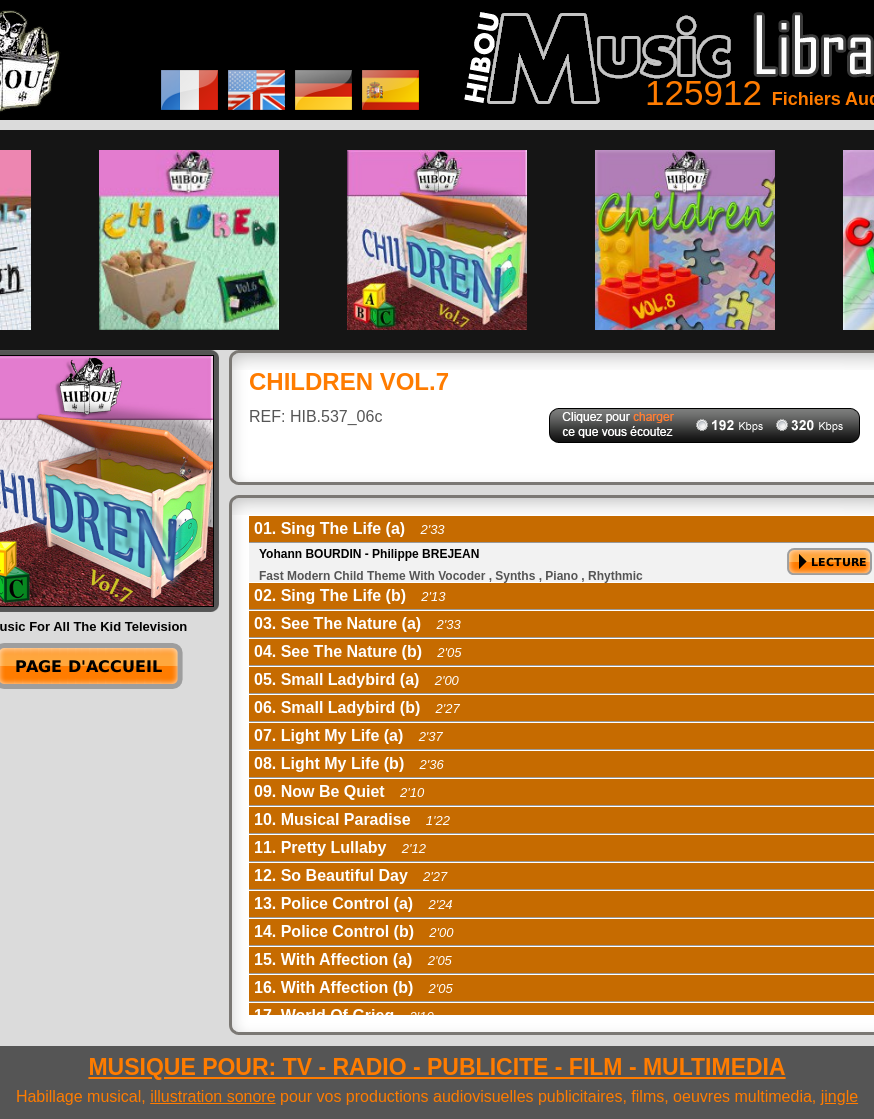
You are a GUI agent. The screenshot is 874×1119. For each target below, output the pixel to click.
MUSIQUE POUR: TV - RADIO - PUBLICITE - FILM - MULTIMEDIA (436, 1067)
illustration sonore (212, 1096)
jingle (839, 1096)
